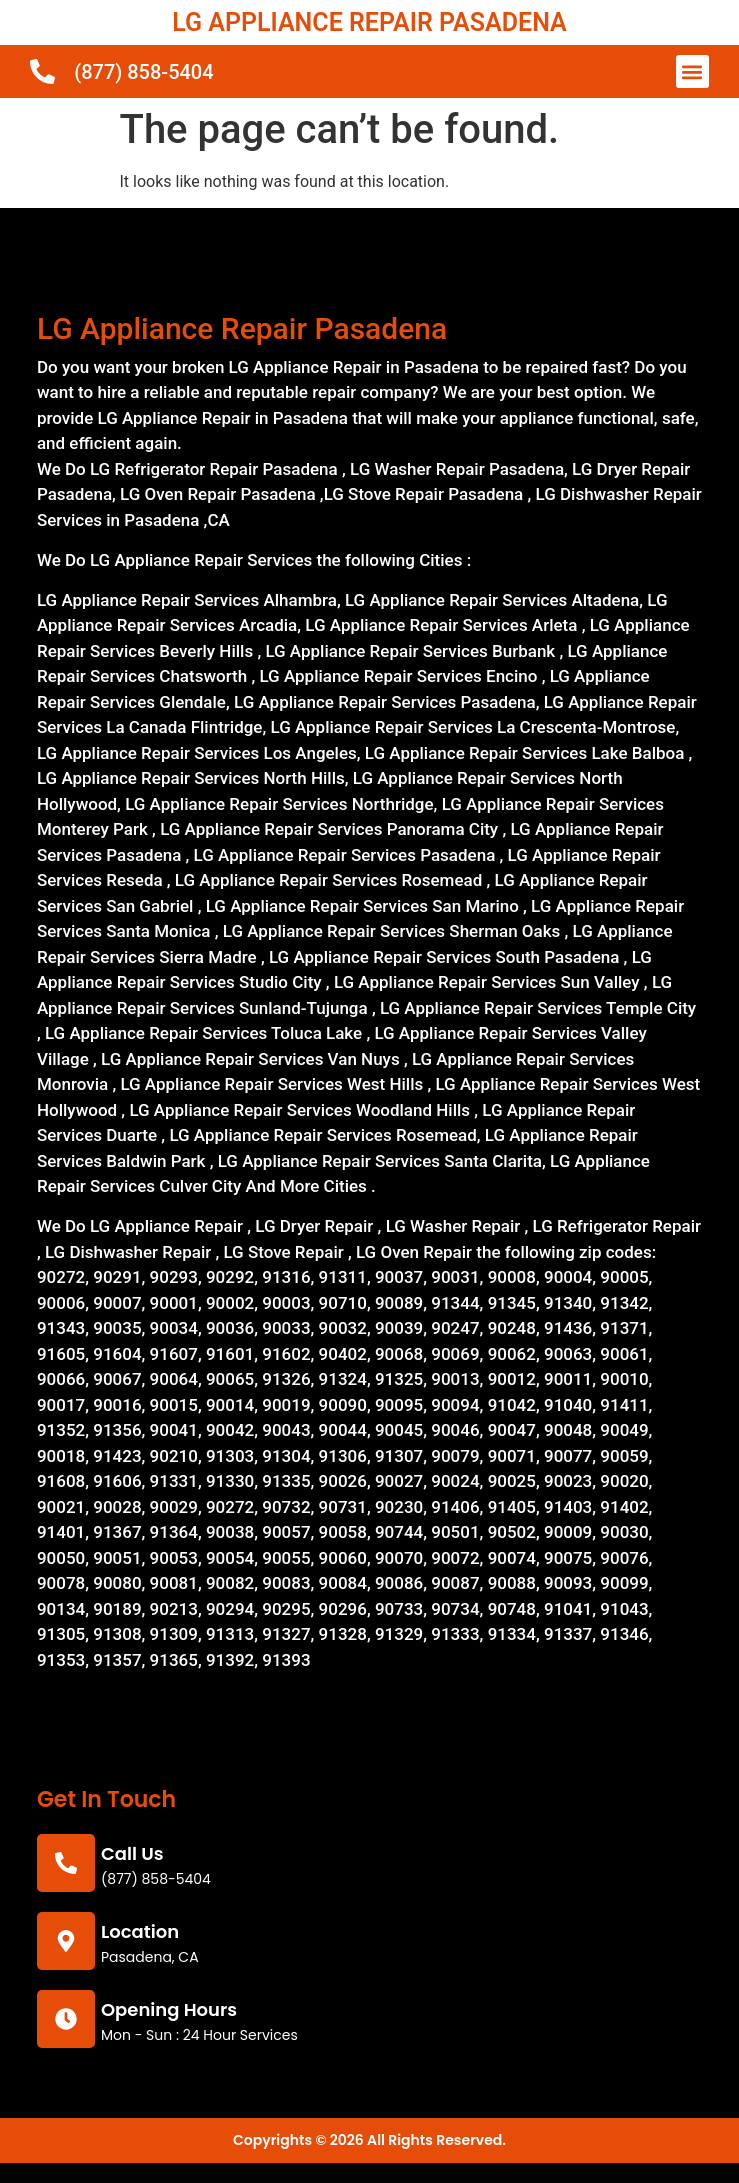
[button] (692, 71)
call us (132, 1853)
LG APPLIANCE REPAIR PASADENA (369, 22)
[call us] (66, 1863)
